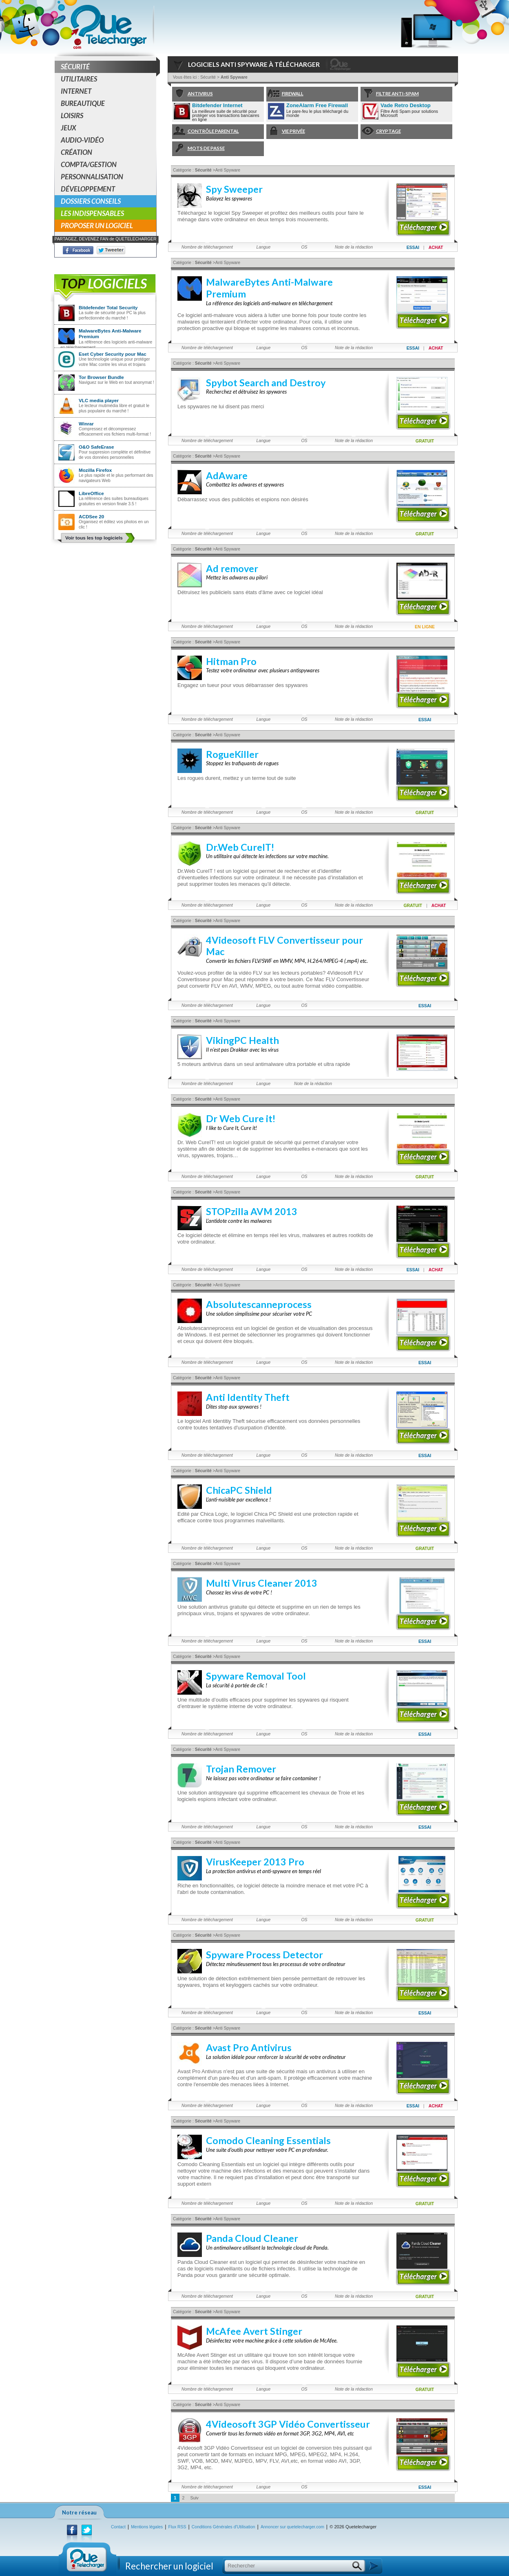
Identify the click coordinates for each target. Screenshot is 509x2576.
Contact (118, 2527)
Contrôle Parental (205, 131)
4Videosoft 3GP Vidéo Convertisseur (288, 2424)
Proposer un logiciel (97, 225)
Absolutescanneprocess (259, 1304)
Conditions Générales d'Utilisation (223, 2527)
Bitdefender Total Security (108, 307)
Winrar (86, 423)
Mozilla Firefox (95, 470)
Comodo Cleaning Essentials (268, 2140)
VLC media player (99, 400)
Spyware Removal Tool (256, 1676)
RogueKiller (232, 754)
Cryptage (381, 131)
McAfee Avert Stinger (254, 2331)
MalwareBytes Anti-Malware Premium (110, 333)
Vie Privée (285, 131)
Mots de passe (198, 148)
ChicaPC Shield (239, 1490)
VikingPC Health (242, 1040)
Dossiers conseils (91, 201)
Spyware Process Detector (264, 1954)
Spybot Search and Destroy (265, 382)
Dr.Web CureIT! (240, 847)
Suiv (194, 2497)
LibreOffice (91, 493)
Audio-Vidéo (82, 140)
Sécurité (108, 67)
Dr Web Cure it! (240, 1118)
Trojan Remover (241, 1769)
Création (76, 152)
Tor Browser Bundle (101, 377)
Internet (76, 91)
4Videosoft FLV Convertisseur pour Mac (284, 946)
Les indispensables (92, 213)
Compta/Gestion (89, 164)
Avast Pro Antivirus (249, 2047)
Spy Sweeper (234, 189)
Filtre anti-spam (390, 94)
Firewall (284, 94)
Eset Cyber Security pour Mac (112, 354)
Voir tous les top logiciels (94, 537)
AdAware (227, 475)
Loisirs (72, 115)
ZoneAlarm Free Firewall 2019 (317, 106)
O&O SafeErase (96, 446)
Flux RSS (177, 2527)
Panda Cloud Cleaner (252, 2238)
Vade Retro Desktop (406, 105)
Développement (88, 189)
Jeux (68, 127)
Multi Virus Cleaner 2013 (261, 1583)
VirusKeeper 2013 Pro (255, 1861)
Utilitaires (79, 79)
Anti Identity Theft (248, 1397)
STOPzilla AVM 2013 (251, 1211)
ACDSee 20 (91, 516)
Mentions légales (147, 2527)
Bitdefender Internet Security (217, 106)
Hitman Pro (231, 661)
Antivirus (192, 94)
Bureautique (83, 103)
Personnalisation (92, 176)
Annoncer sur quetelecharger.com (292, 2527)
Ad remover (232, 568)
